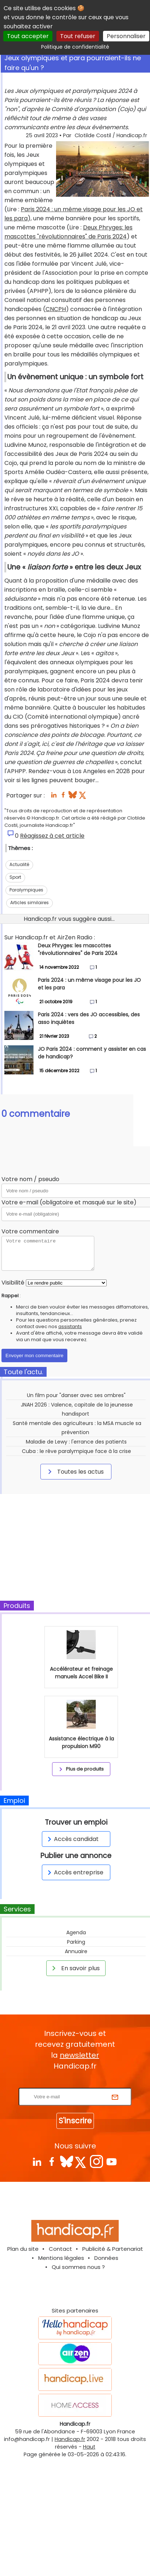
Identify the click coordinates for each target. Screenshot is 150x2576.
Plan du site (23, 2249)
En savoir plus (75, 1968)
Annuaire (76, 1951)
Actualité (19, 864)
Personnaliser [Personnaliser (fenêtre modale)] (126, 36)
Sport (15, 877)
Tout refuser (77, 36)
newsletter (79, 2055)
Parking (76, 1942)
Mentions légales (61, 2258)
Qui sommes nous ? (78, 2267)
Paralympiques (26, 890)
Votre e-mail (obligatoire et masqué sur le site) (69, 1202)
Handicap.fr (70, 2439)
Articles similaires (29, 902)
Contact (60, 2249)
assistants (70, 1326)
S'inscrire (75, 2120)
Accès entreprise (74, 1872)
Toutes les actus (75, 1471)
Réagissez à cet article (52, 836)
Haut (89, 2446)
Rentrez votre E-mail (77, 2083)
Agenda (76, 1932)
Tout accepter (28, 36)
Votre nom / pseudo (30, 1179)
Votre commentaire (30, 1231)
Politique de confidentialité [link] (75, 46)
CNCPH (56, 309)
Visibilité (12, 1282)
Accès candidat (72, 1839)
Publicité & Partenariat (112, 2249)
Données (106, 2258)
